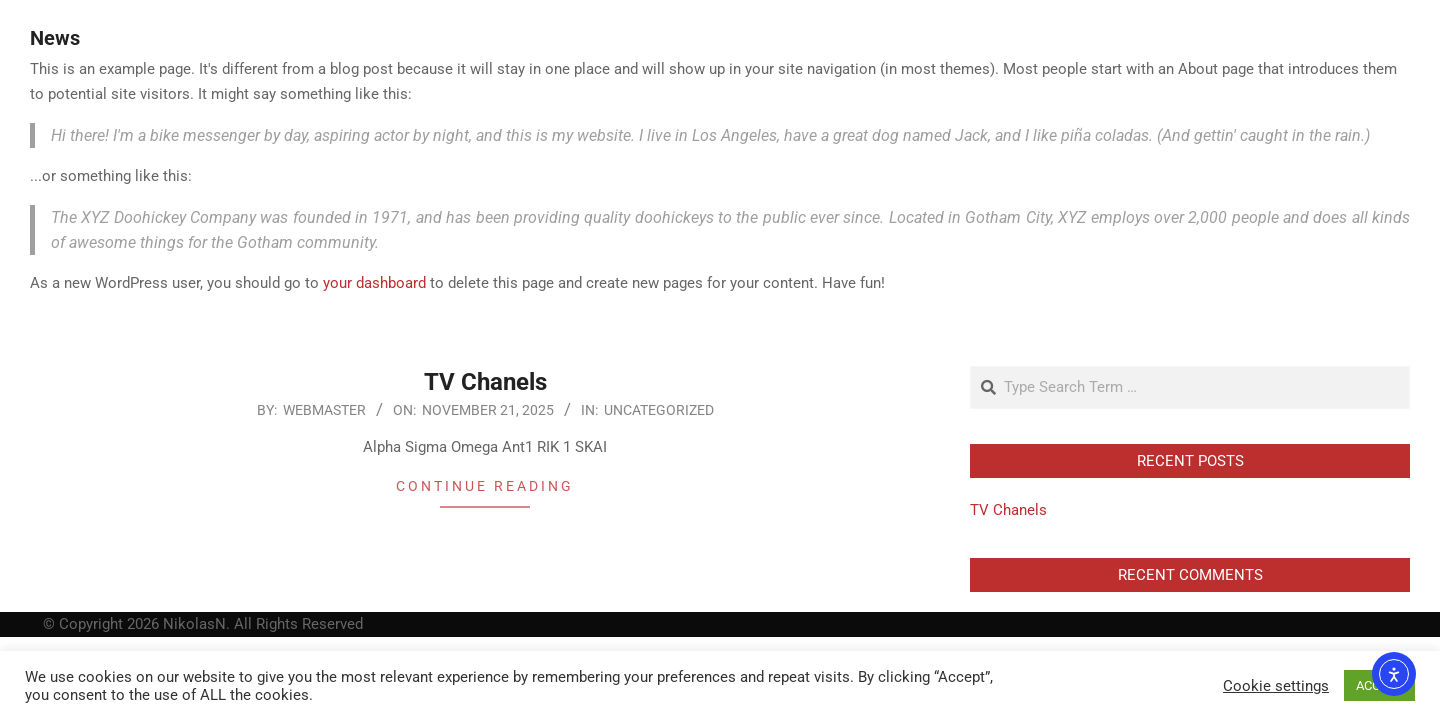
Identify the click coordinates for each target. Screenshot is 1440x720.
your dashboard (374, 283)
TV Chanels (485, 382)
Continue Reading (485, 486)
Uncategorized (659, 410)
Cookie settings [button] (1276, 686)
